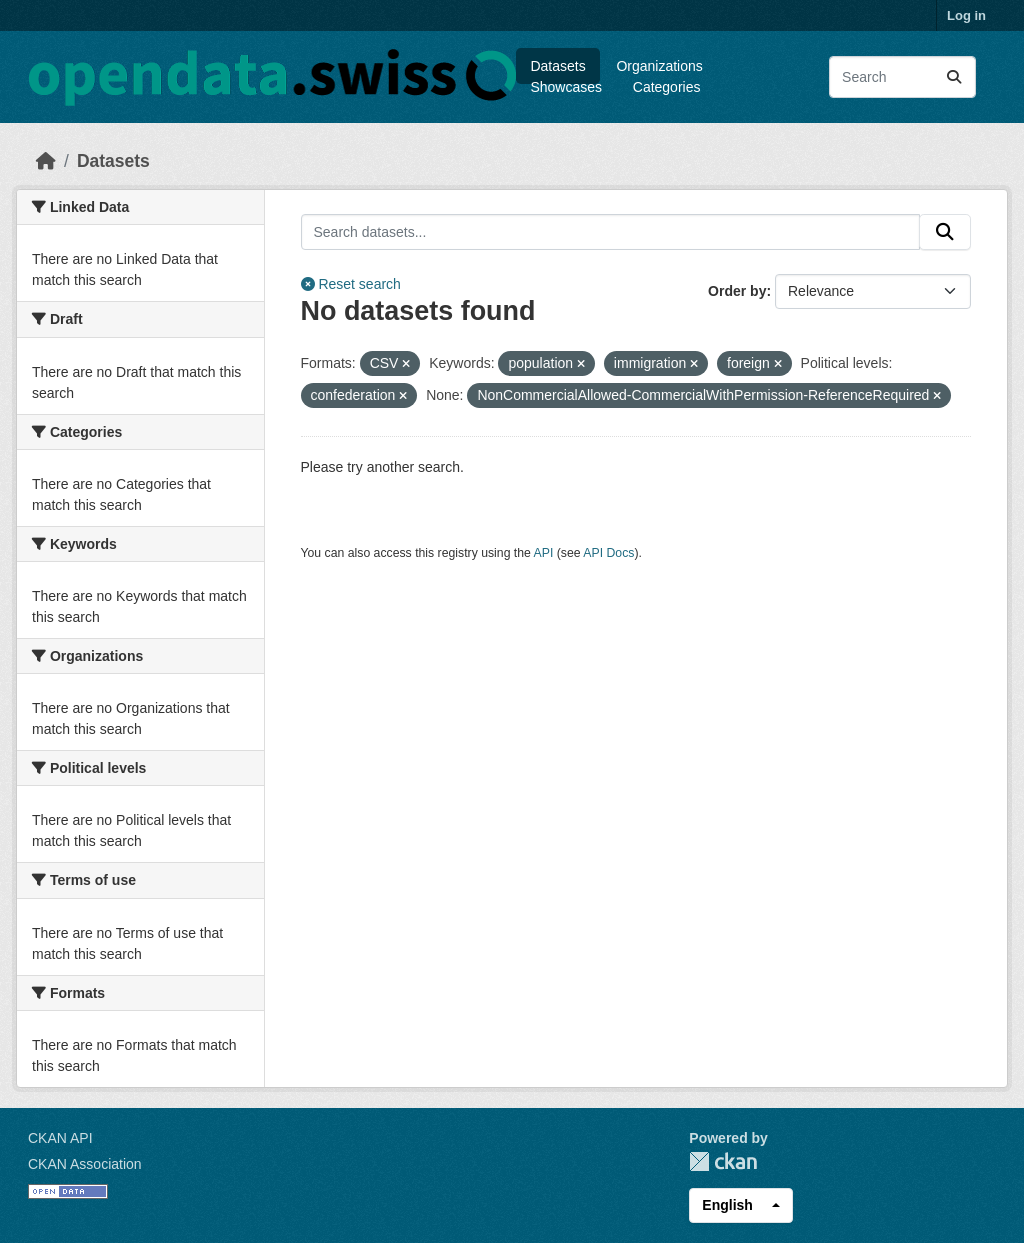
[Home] (46, 161)
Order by (737, 291)
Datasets (557, 66)
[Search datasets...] (902, 77)
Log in (966, 15)
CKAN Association (85, 1164)
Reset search (351, 284)
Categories (667, 87)
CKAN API (60, 1138)
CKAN (723, 1161)
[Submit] (954, 77)
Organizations (659, 66)
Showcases (566, 87)
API (544, 553)
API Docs (608, 553)
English (727, 1205)
